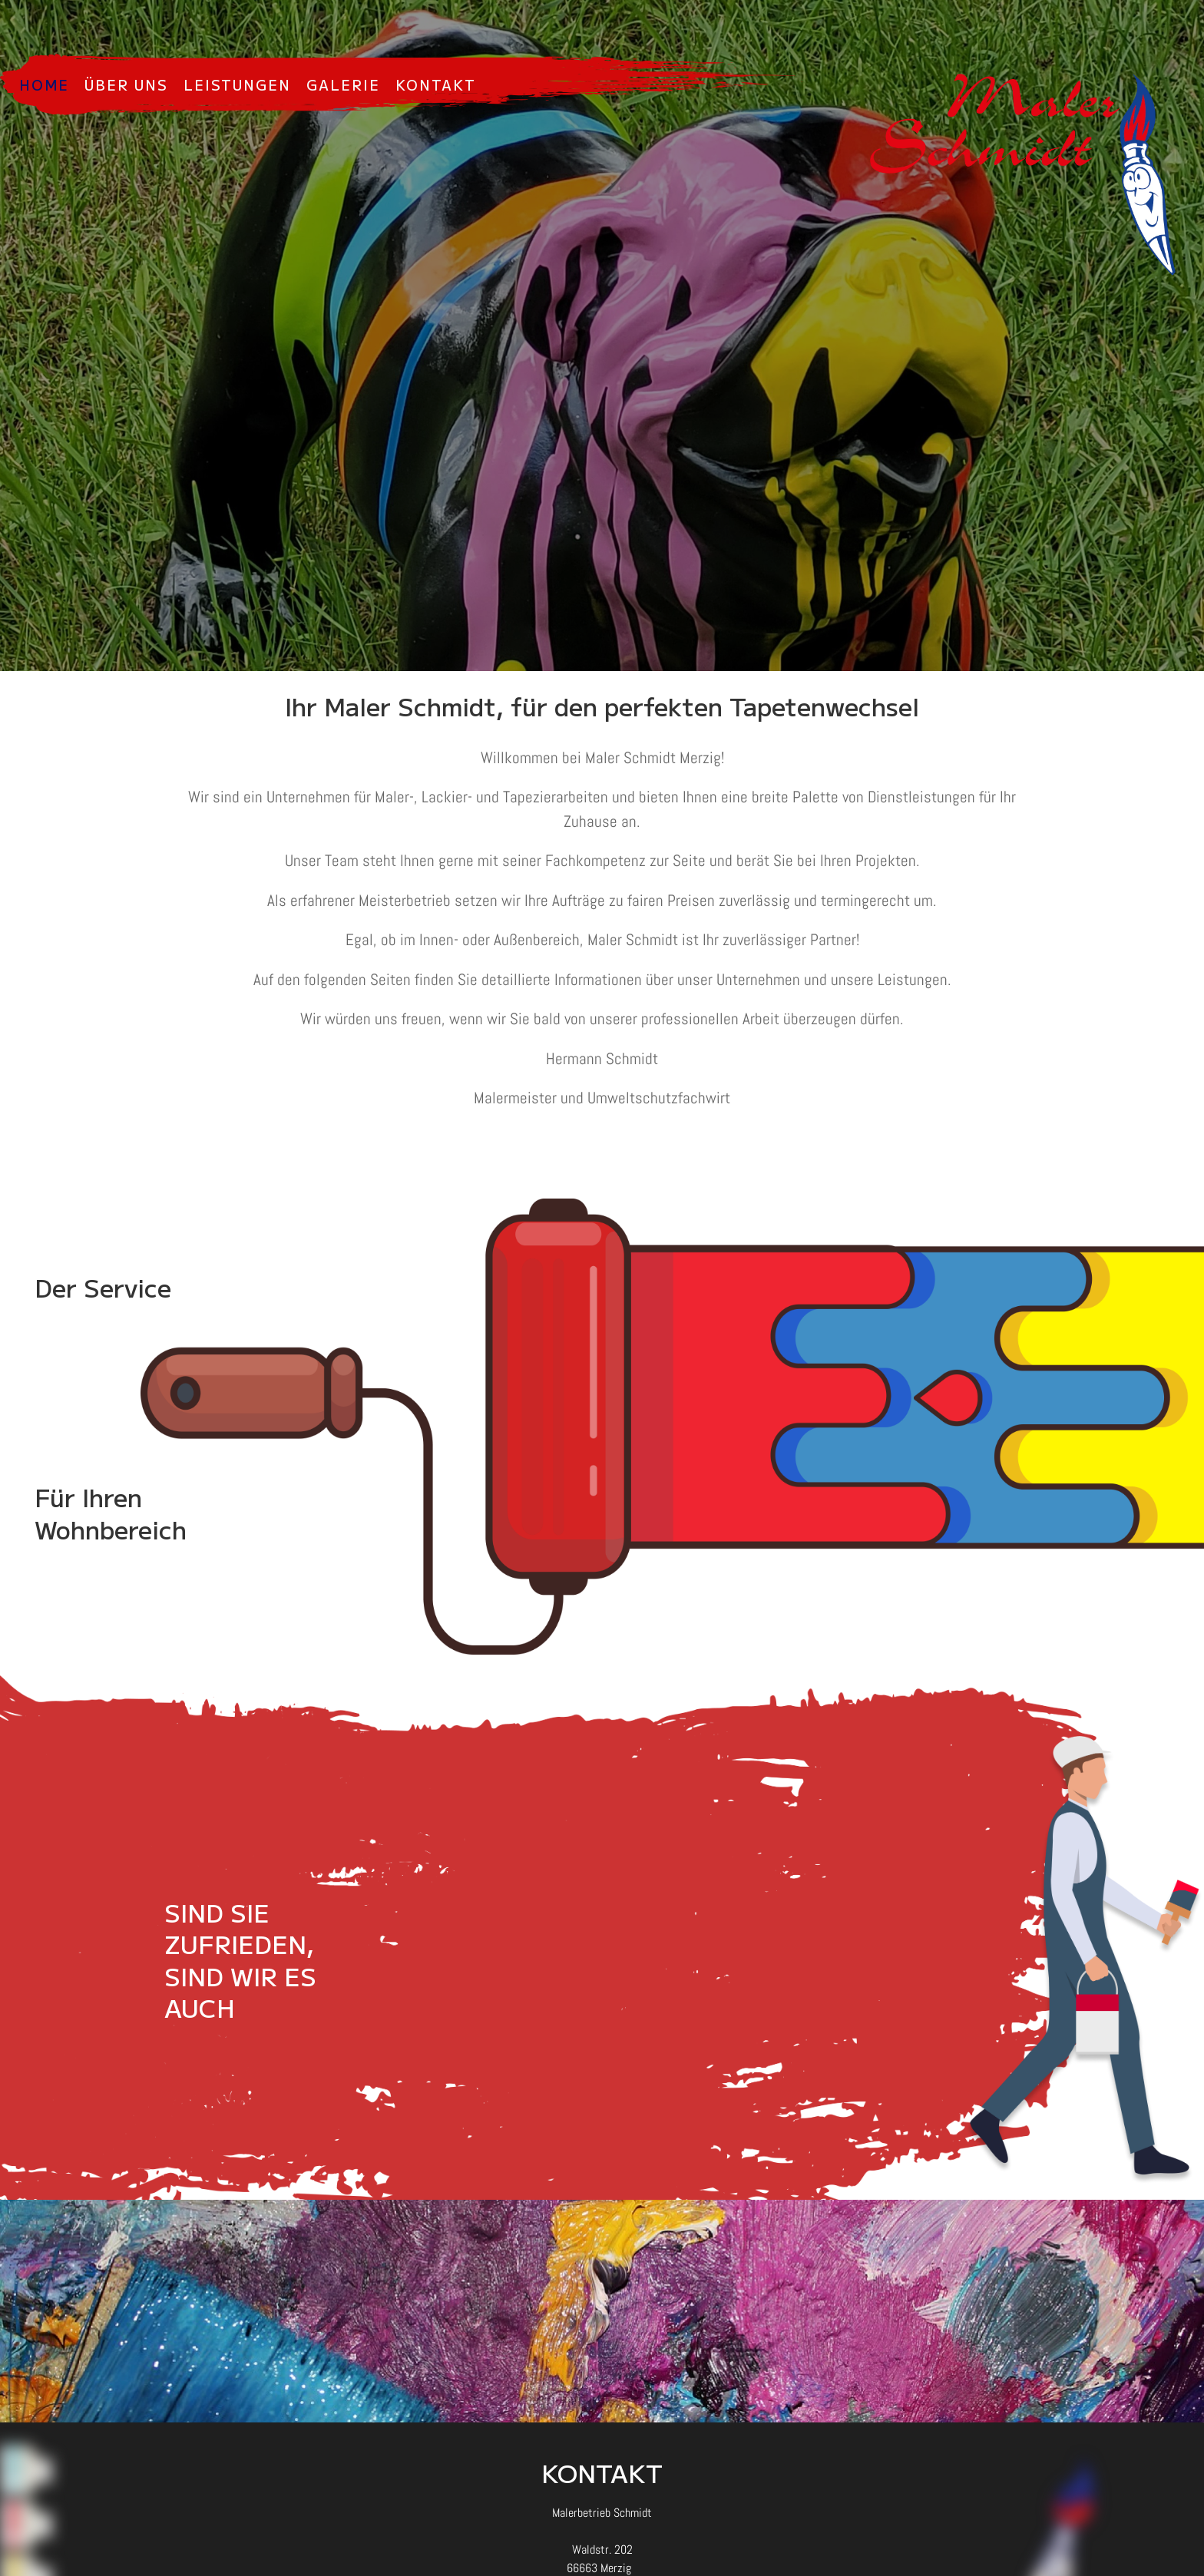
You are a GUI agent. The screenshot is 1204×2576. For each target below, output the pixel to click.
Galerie (343, 84)
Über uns (126, 84)
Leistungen (237, 84)
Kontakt (435, 84)
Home (44, 84)
